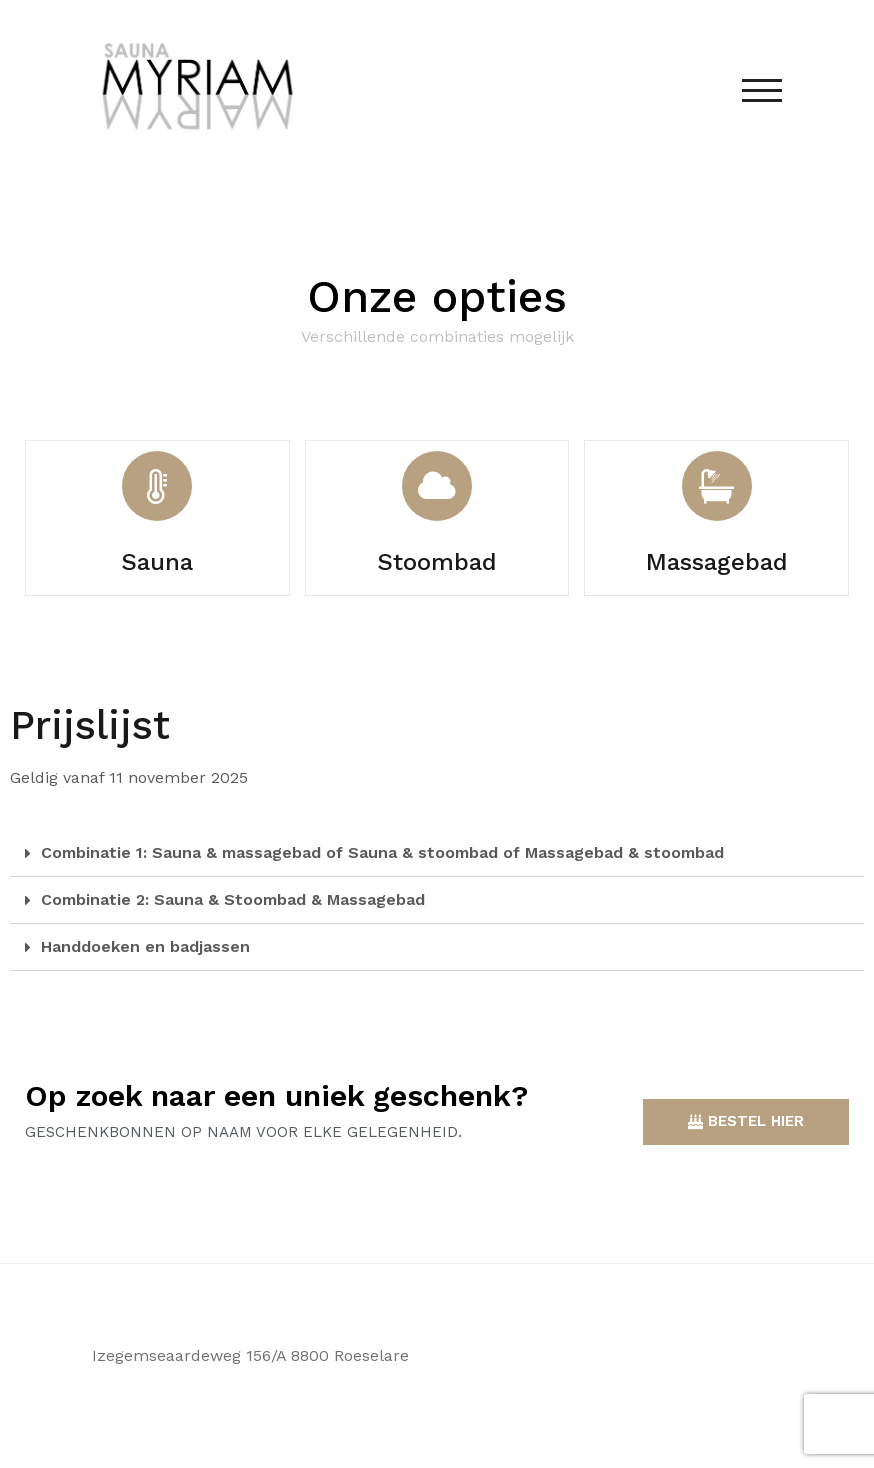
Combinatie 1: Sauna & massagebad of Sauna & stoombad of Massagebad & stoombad (382, 852)
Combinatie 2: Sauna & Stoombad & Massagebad (233, 899)
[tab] (437, 853)
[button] (746, 1122)
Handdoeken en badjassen (145, 946)
